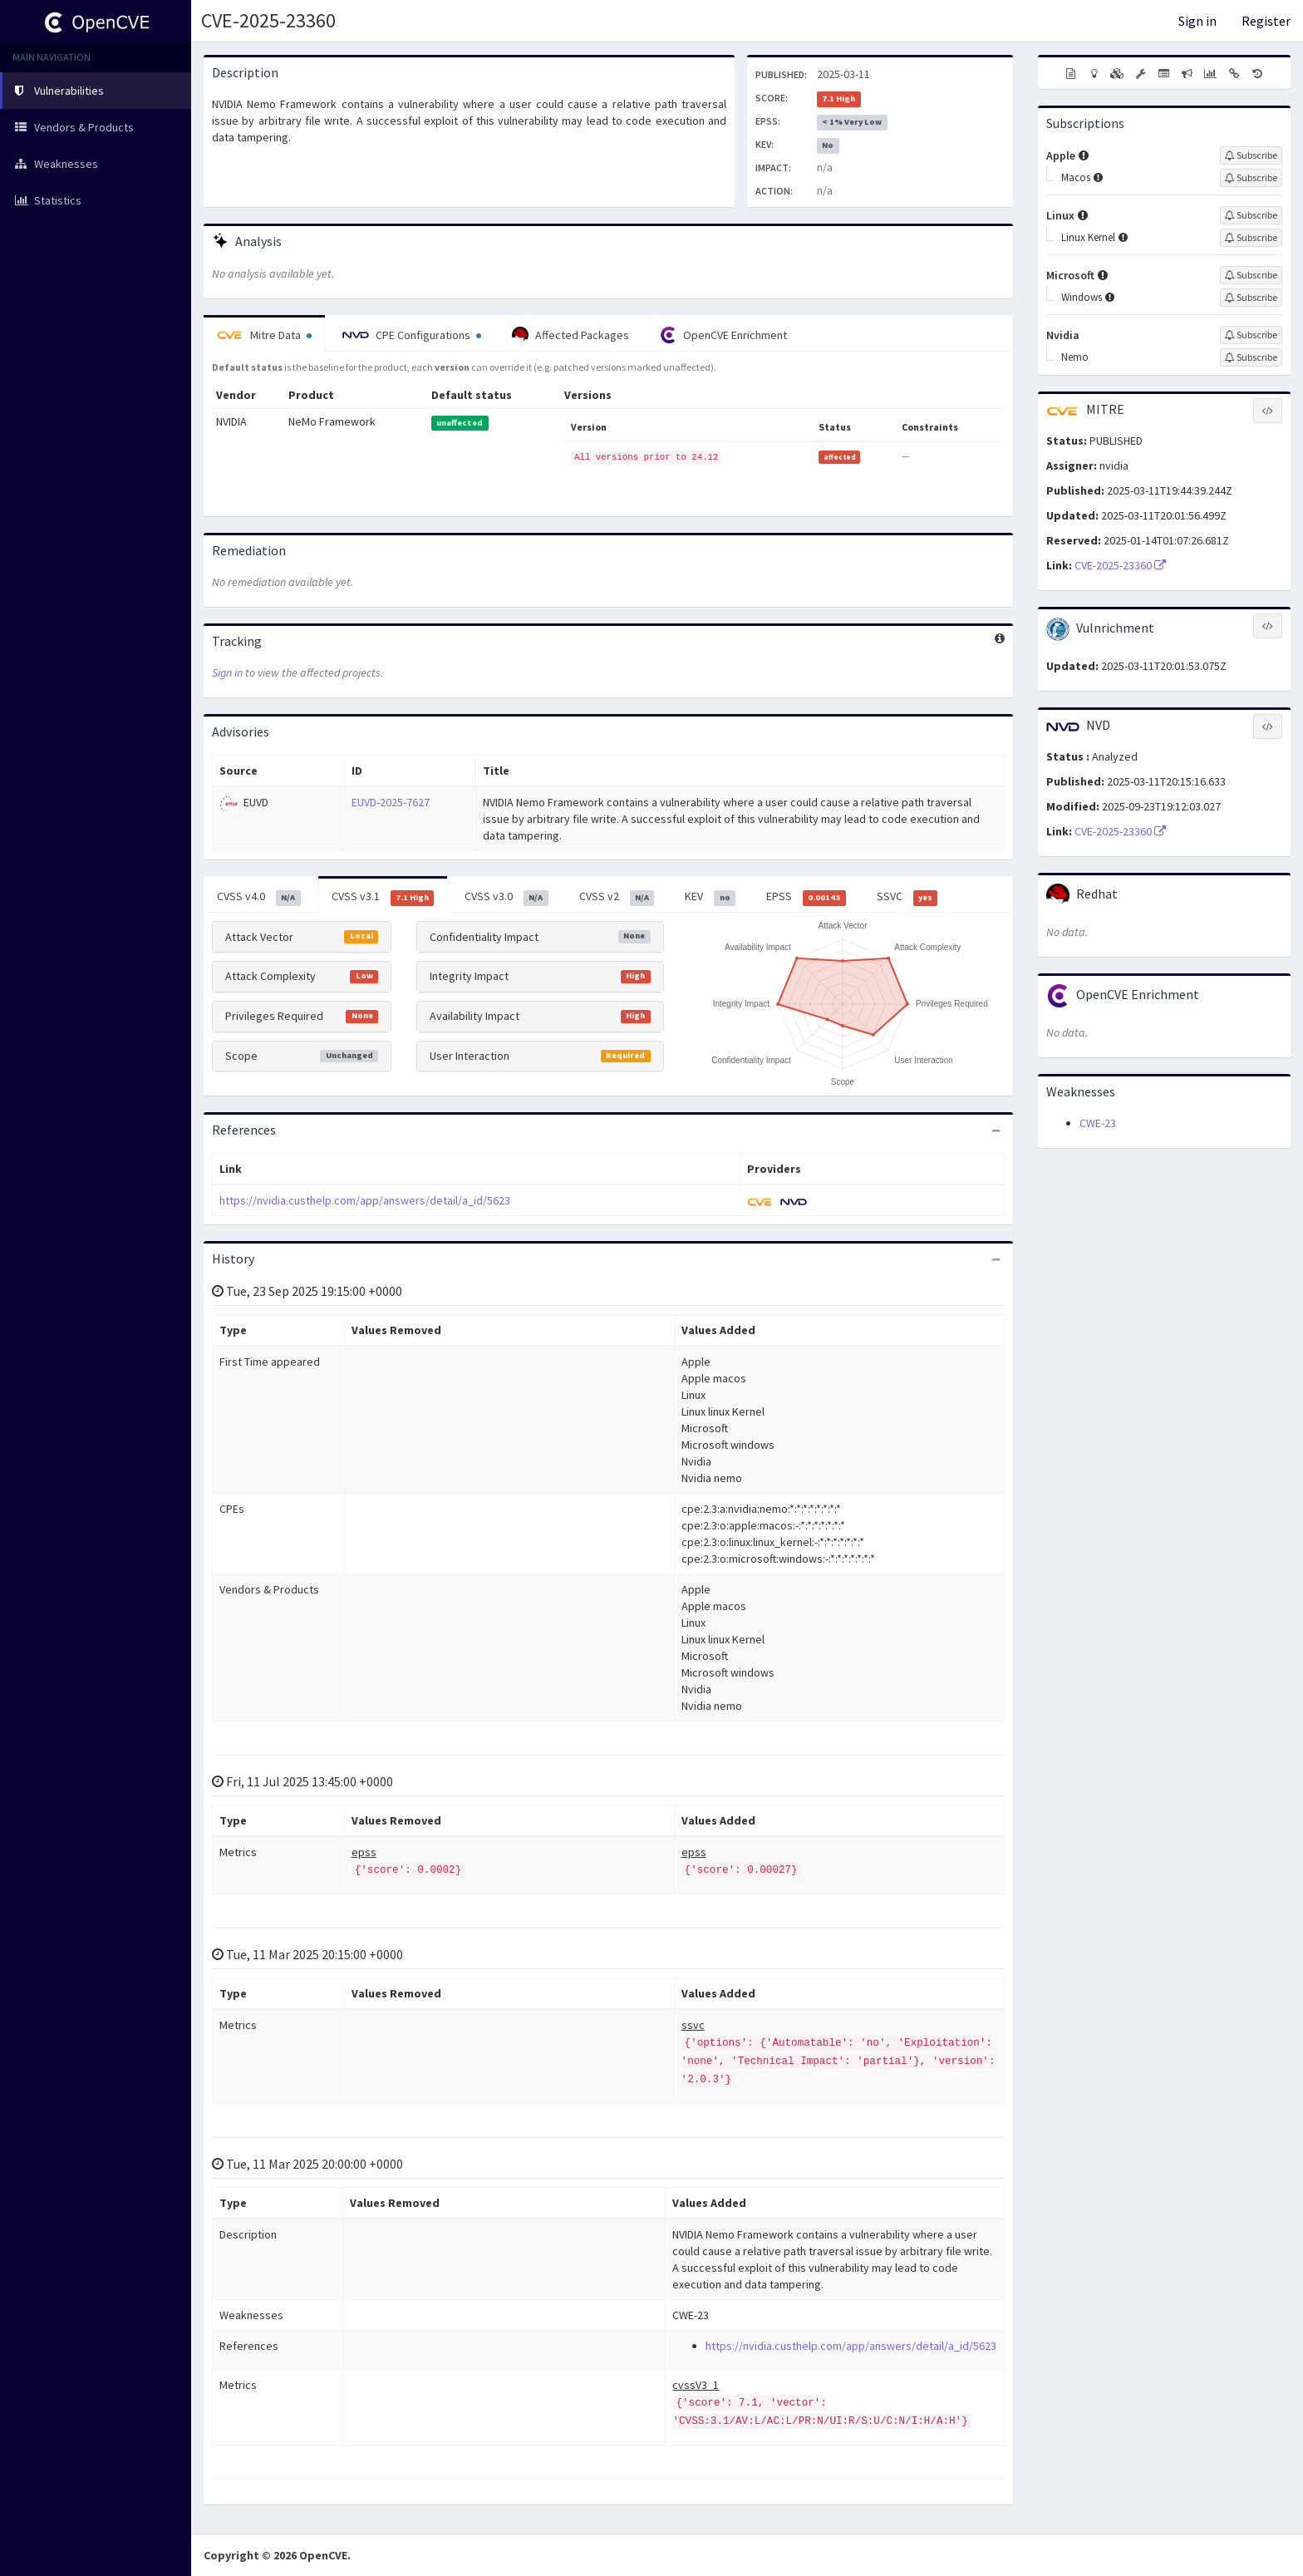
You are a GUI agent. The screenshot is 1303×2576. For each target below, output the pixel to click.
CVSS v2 (617, 897)
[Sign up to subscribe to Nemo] (1251, 357)
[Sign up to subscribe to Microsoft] (1251, 275)
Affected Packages (570, 335)
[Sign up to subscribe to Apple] (1251, 155)
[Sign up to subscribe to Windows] (1251, 297)
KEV (710, 897)
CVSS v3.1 (383, 897)
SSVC (907, 897)
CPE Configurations (411, 335)
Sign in (1197, 20)
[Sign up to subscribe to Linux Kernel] (1251, 238)
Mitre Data (264, 335)
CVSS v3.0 (506, 897)
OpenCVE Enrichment (723, 335)
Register (1266, 20)
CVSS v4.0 (259, 897)
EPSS (806, 897)
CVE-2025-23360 (268, 20)
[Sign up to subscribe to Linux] (1251, 215)
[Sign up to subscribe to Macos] (1251, 178)
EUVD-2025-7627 (391, 802)
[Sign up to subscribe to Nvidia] (1251, 335)
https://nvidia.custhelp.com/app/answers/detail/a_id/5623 (364, 1200)
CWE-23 (1097, 1123)
